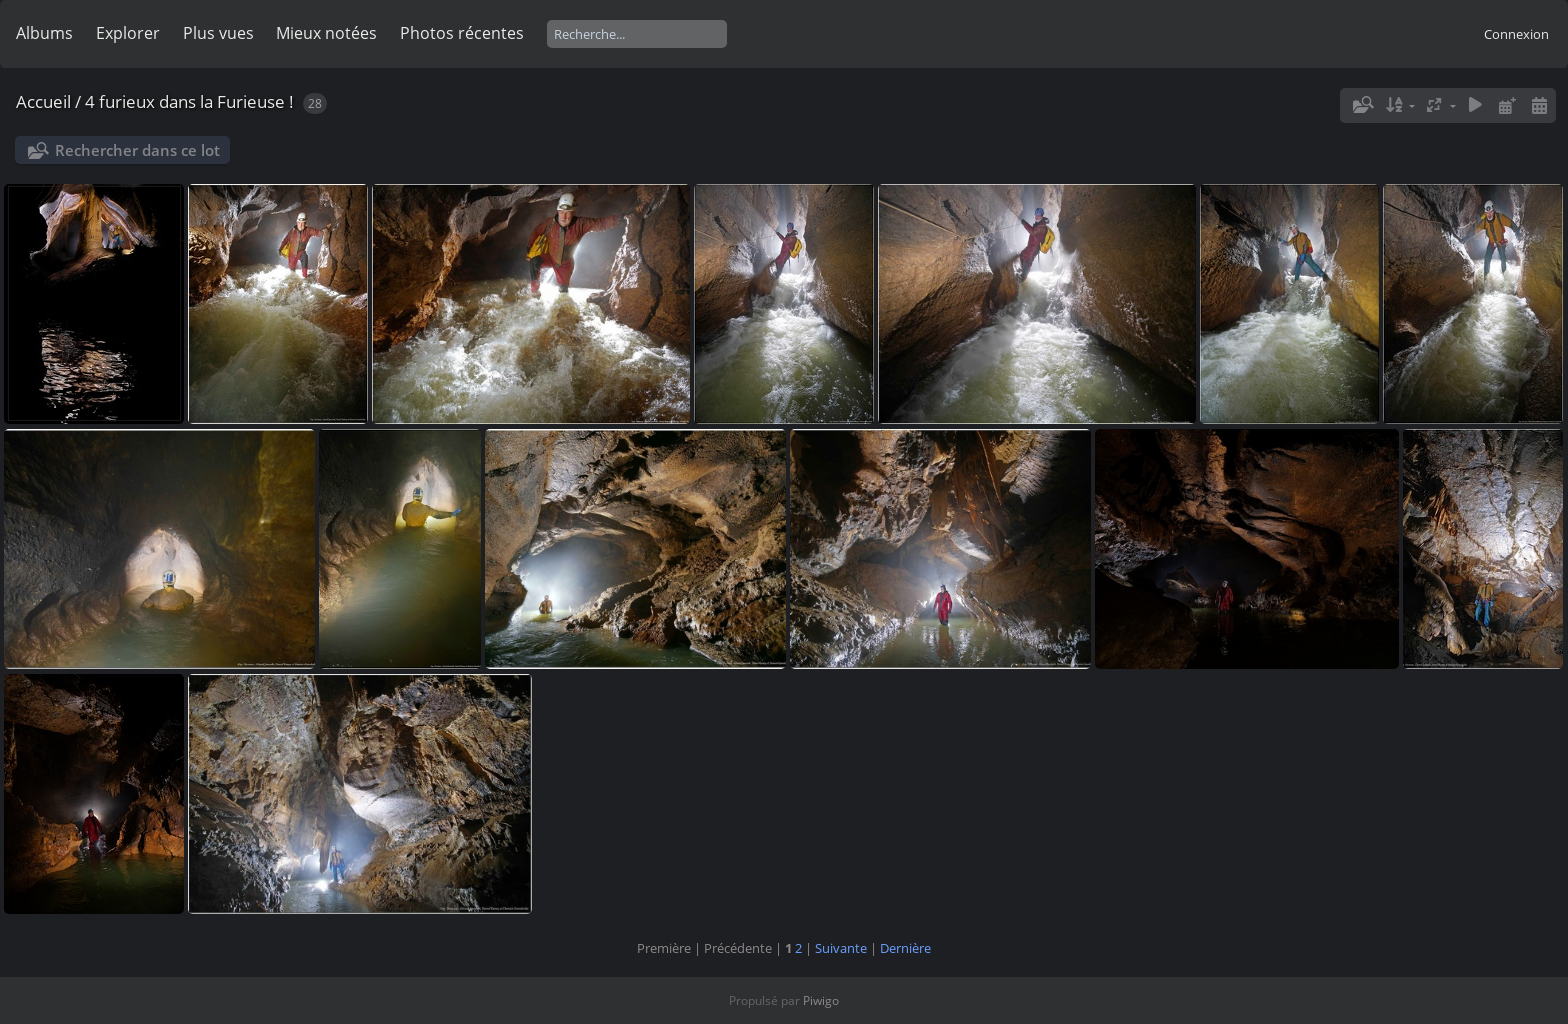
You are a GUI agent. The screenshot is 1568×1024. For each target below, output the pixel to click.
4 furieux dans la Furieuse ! (189, 101)
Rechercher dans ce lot (137, 150)
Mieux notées (326, 33)
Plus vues (218, 33)
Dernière (905, 948)
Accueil (43, 101)
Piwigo (821, 1000)
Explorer (128, 33)
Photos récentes (462, 33)
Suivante (841, 948)
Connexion (1516, 34)
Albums (44, 33)
